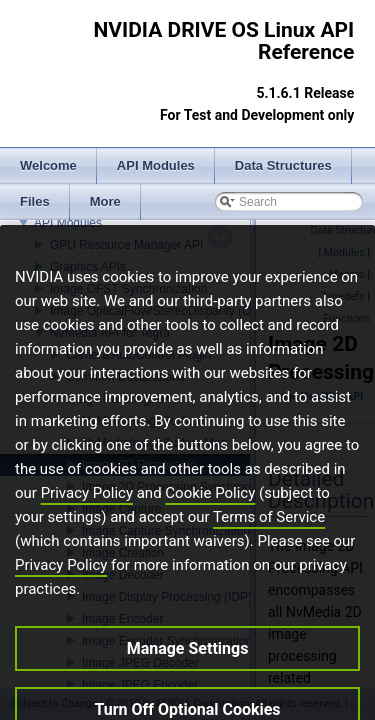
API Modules (68, 223)
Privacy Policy (87, 517)
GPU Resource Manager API (126, 245)
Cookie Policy (210, 517)
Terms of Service (269, 541)
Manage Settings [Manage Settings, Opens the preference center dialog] (188, 672)
